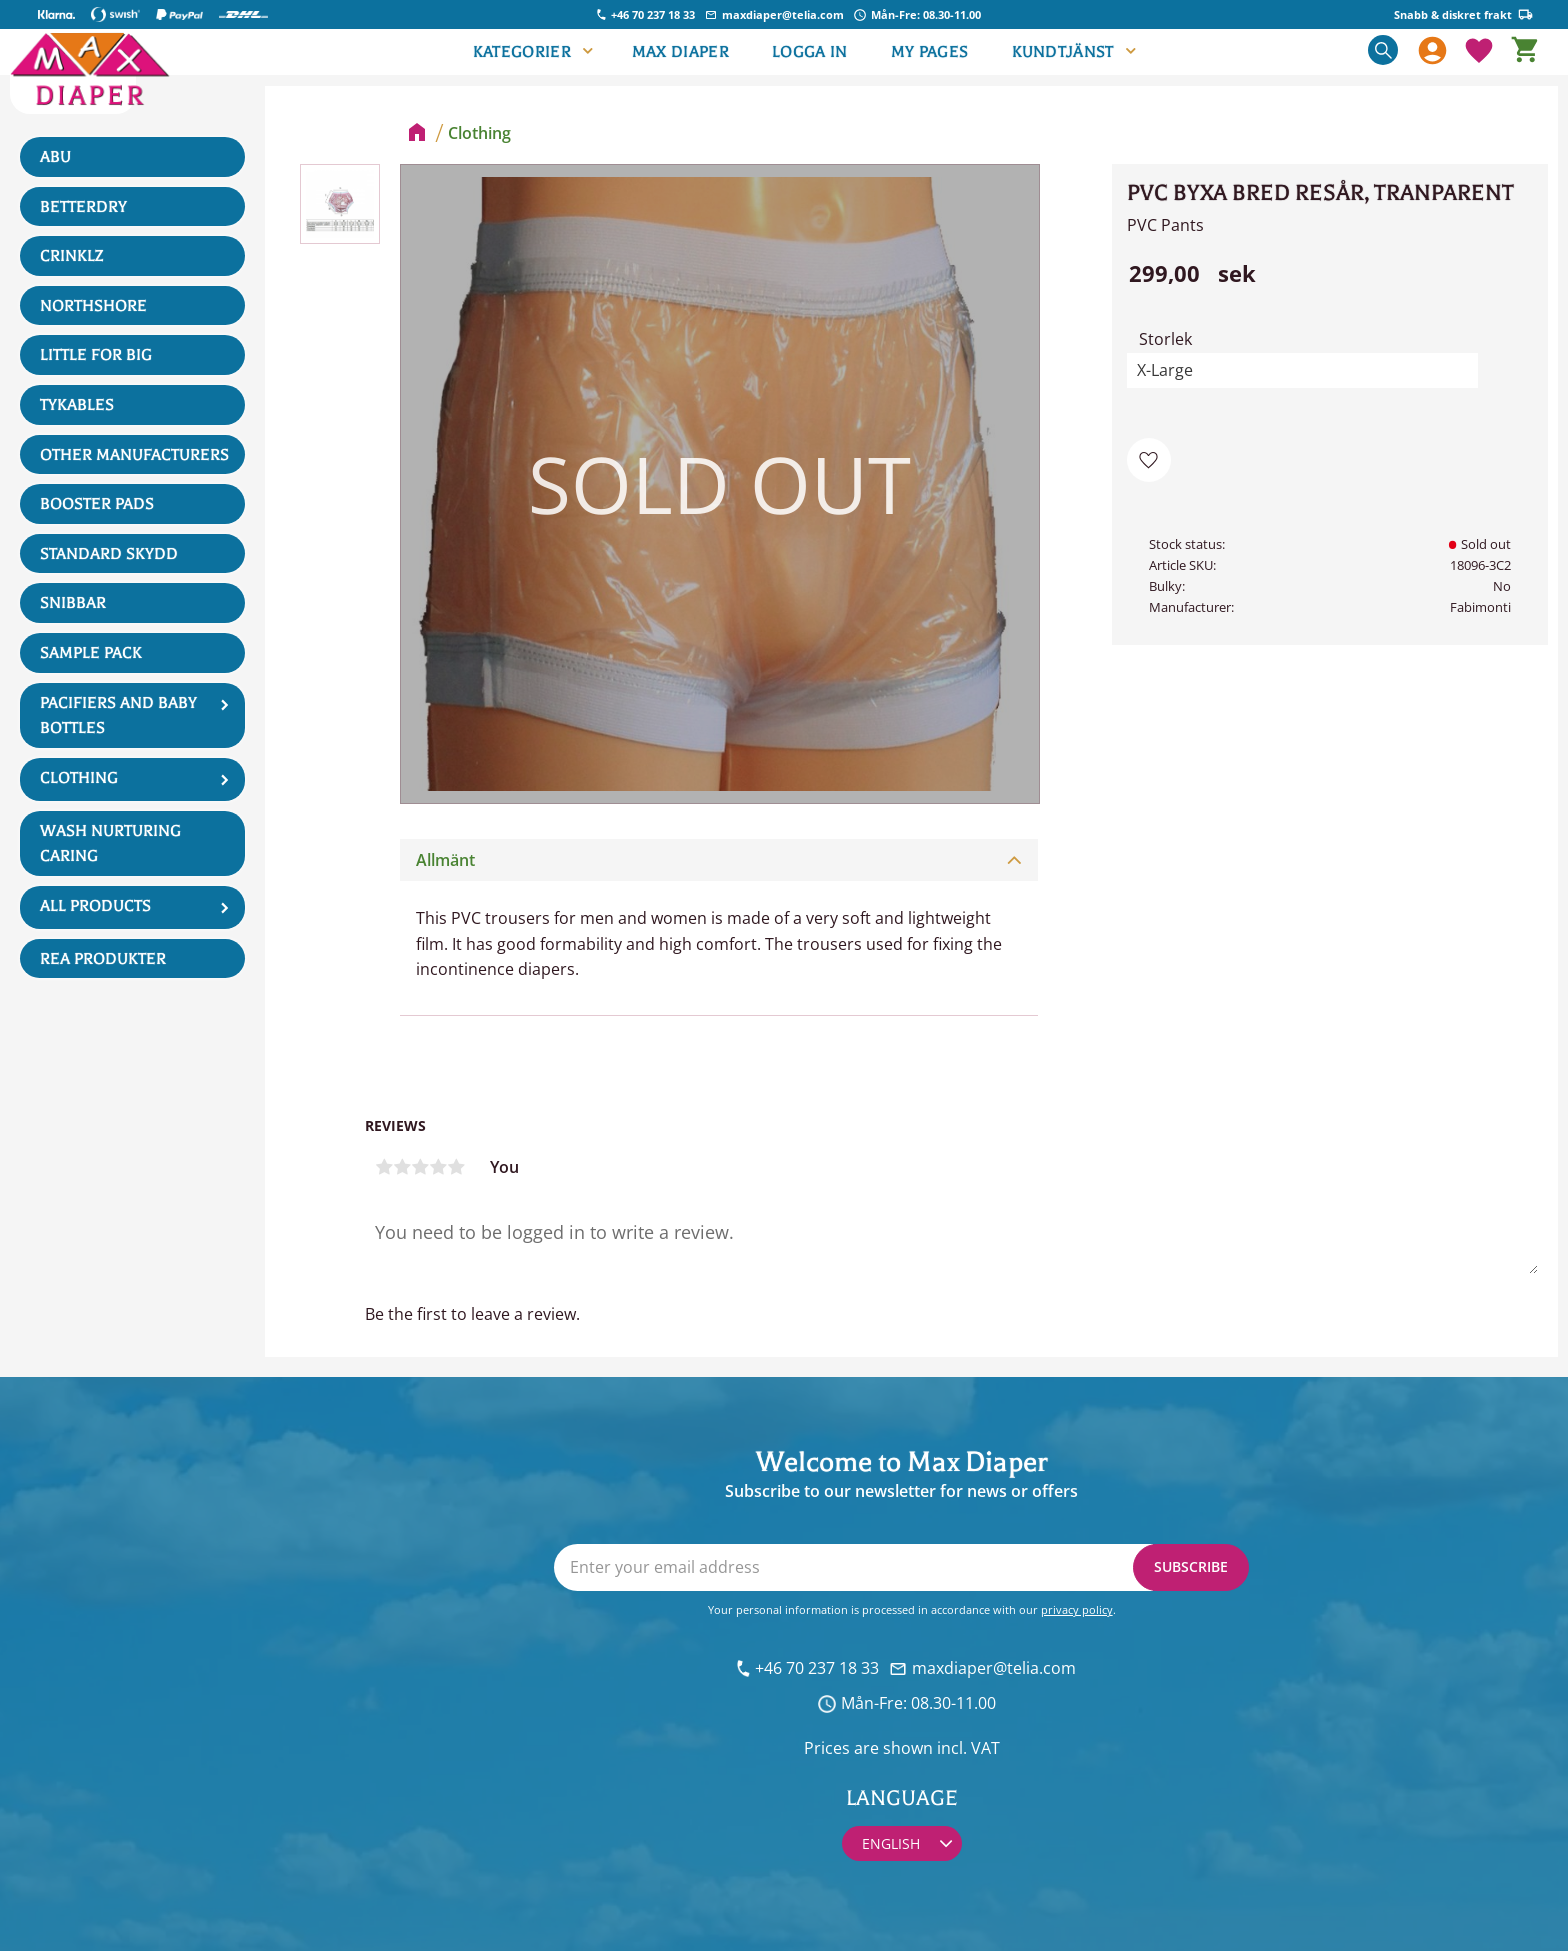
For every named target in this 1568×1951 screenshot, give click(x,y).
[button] (1479, 52)
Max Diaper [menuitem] (680, 51)
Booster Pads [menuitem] (97, 504)
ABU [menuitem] (55, 157)
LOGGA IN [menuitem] (810, 51)
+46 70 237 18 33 (653, 14)
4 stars (438, 1167)
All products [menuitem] (95, 906)
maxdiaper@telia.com (783, 14)
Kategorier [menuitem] (522, 51)
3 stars (420, 1167)
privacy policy (1077, 1609)
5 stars (456, 1167)
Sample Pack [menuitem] (91, 653)
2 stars (402, 1167)
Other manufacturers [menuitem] (134, 455)
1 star (384, 1167)
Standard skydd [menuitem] (109, 554)
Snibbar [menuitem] (73, 603)
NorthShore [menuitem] (93, 306)
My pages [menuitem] (930, 51)
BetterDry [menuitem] (83, 207)
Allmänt (445, 860)
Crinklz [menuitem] (71, 256)
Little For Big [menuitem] (96, 355)
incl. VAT (968, 1748)
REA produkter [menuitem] (103, 959)
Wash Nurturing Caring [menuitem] (110, 844)
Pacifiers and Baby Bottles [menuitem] (118, 716)
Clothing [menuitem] (79, 778)
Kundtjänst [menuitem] (1063, 51)
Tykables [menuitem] (77, 405)
